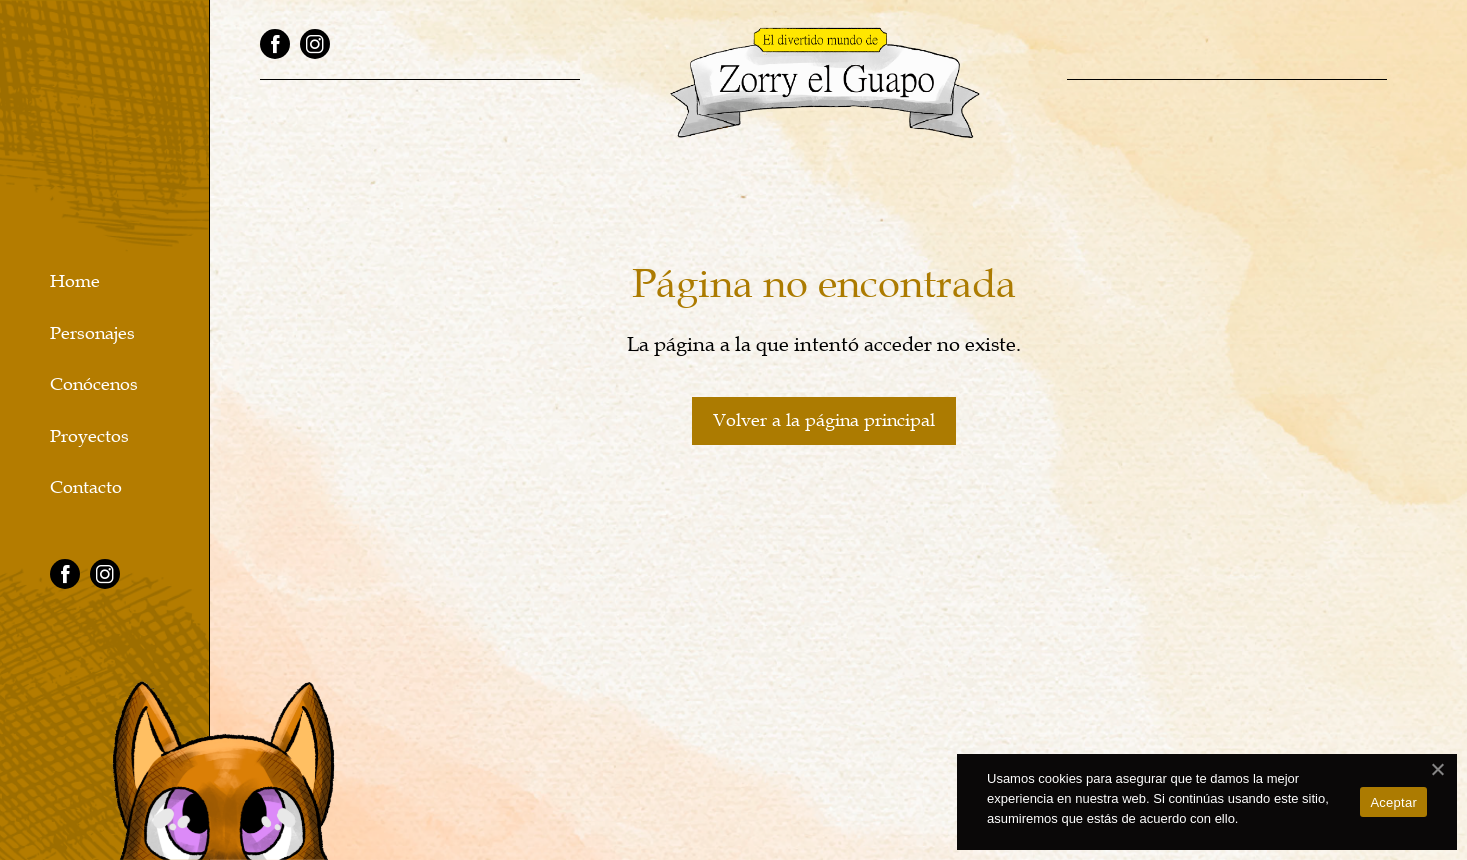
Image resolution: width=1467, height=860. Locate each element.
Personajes (92, 333)
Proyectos (89, 436)
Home (75, 281)
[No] (1437, 769)
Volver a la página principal (824, 420)
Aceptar (1393, 802)
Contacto (86, 487)
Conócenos (94, 384)
